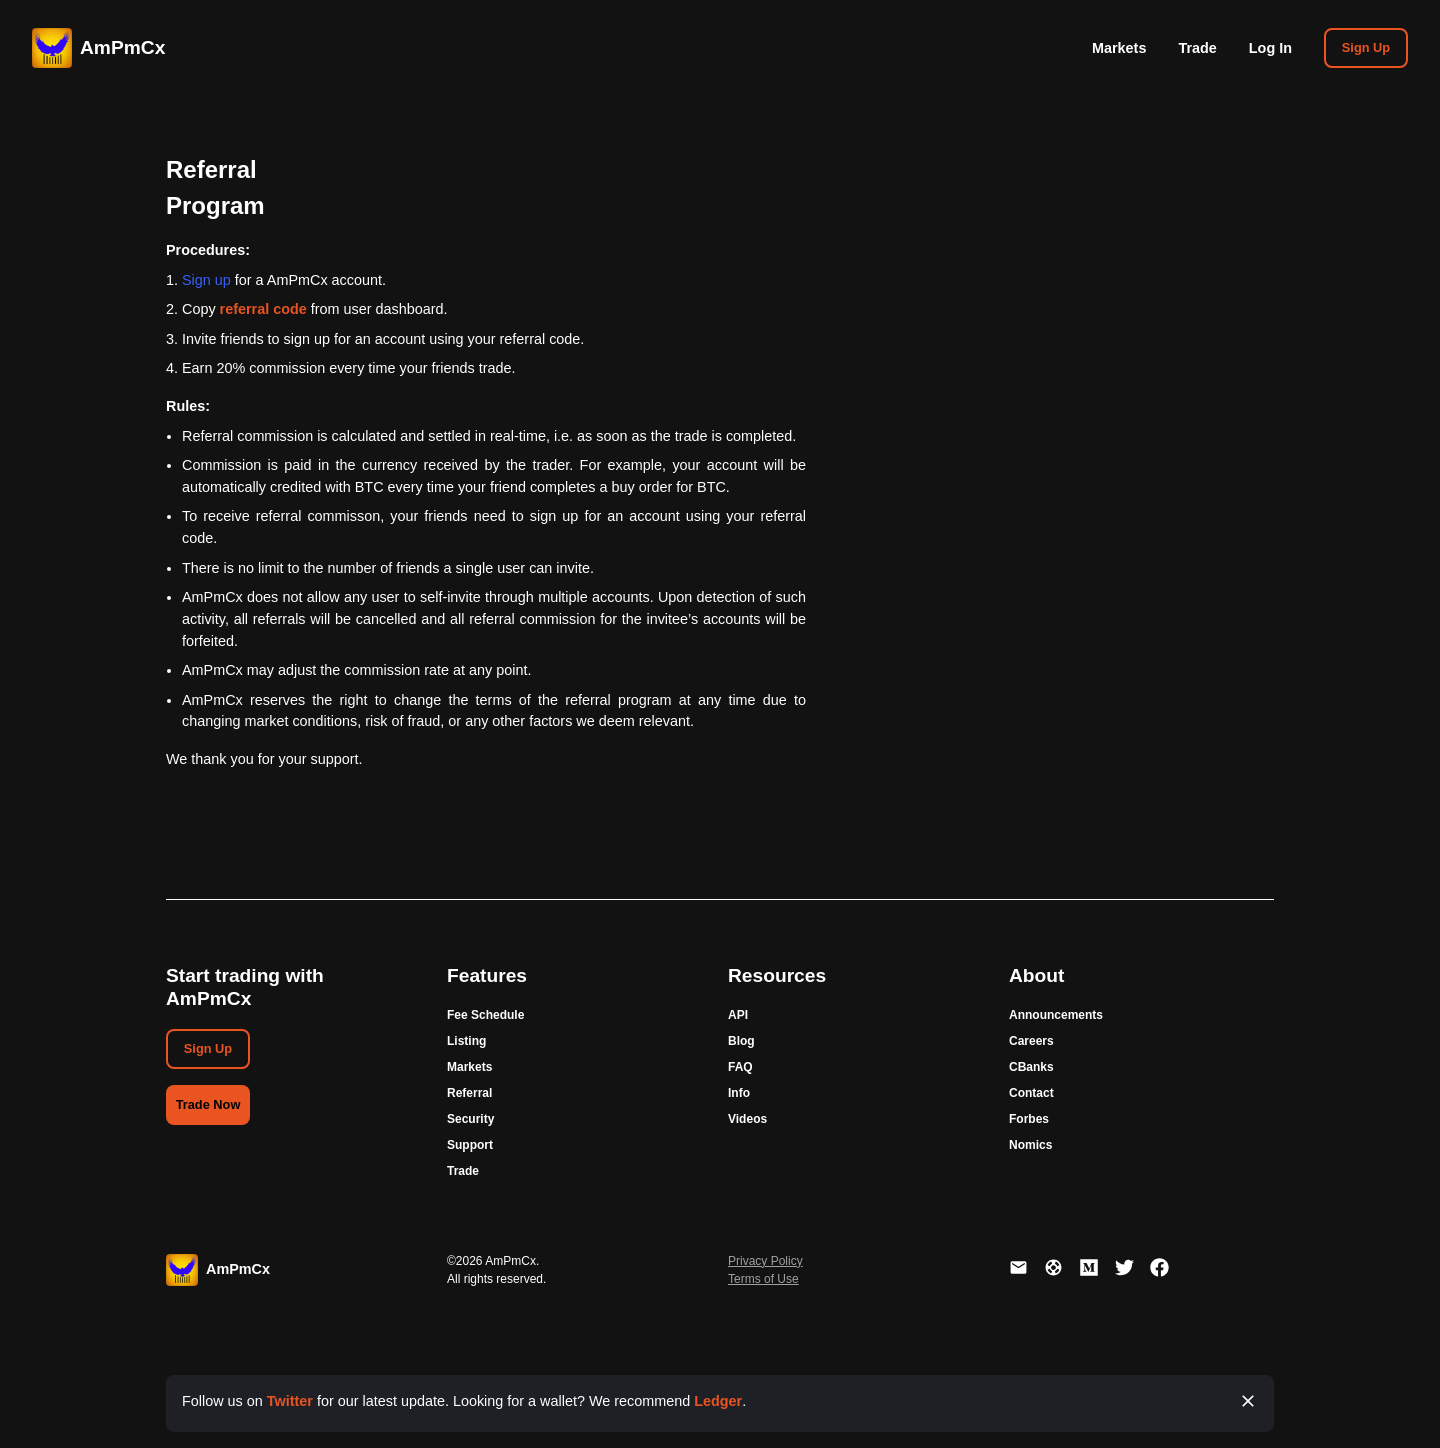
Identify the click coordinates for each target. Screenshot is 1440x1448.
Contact (1031, 1093)
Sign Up (1366, 47)
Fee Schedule (485, 1015)
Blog (741, 1041)
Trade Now (208, 1104)
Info (739, 1093)
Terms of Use (763, 1279)
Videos (747, 1119)
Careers (1031, 1041)
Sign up (206, 280)
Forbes (1029, 1119)
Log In (1270, 48)
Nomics (1030, 1145)
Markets (1119, 48)
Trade (1197, 48)
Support (470, 1145)
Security (470, 1119)
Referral (469, 1093)
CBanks (1031, 1067)
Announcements (1056, 1015)
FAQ (740, 1067)
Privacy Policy (765, 1261)
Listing (466, 1041)
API (738, 1015)
